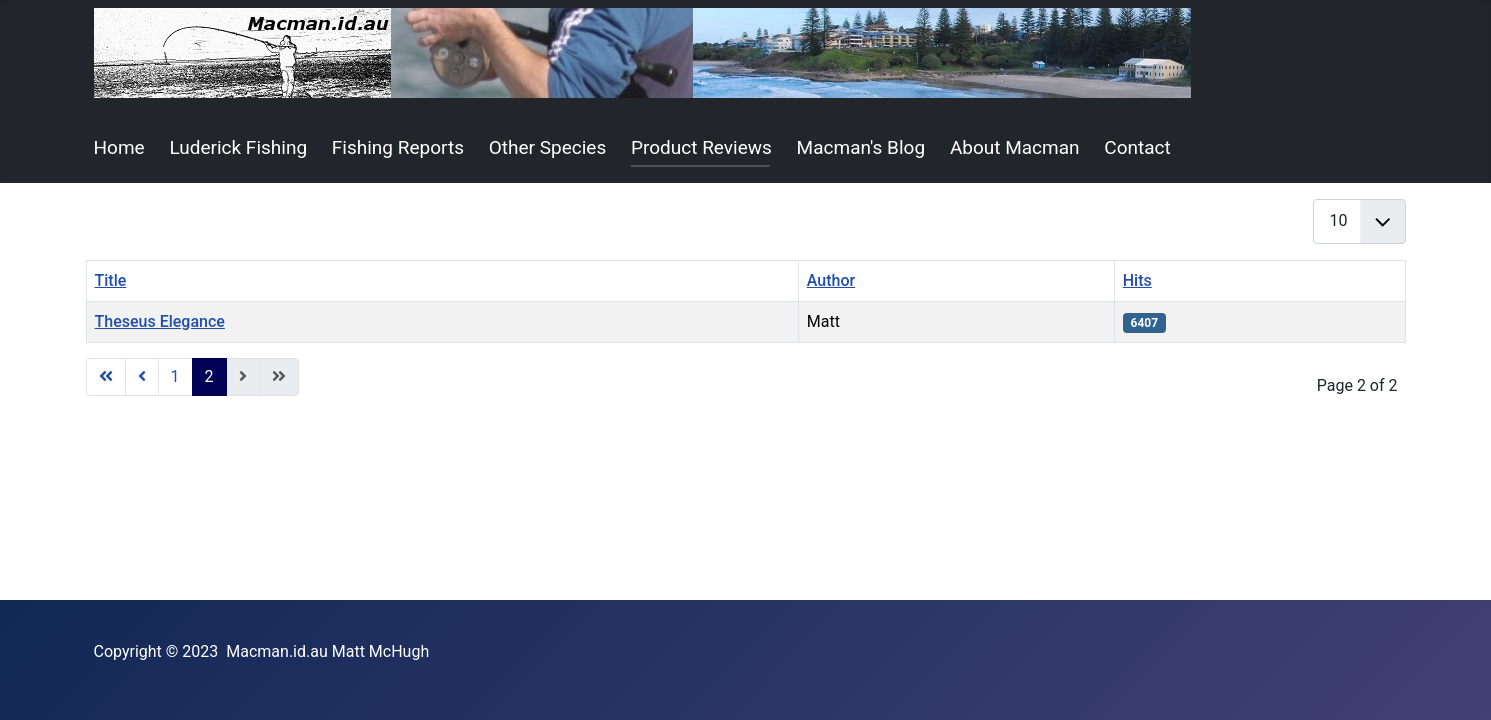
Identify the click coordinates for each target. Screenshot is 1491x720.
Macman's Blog (861, 147)
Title (111, 280)
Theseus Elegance (160, 321)
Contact (1137, 147)
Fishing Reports (398, 147)
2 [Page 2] (209, 376)
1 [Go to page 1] (175, 376)
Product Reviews (701, 147)
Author (831, 280)
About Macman (1015, 147)
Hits (1137, 280)
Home (119, 147)
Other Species (547, 147)
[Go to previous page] (142, 377)
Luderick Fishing (238, 147)
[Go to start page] (106, 377)
